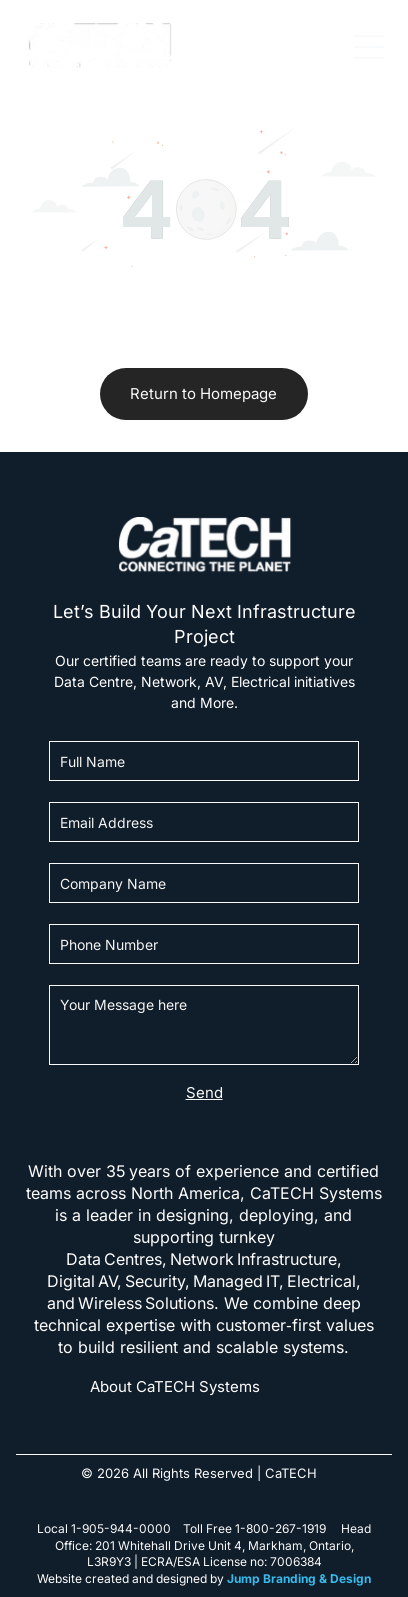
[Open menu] (369, 47)
